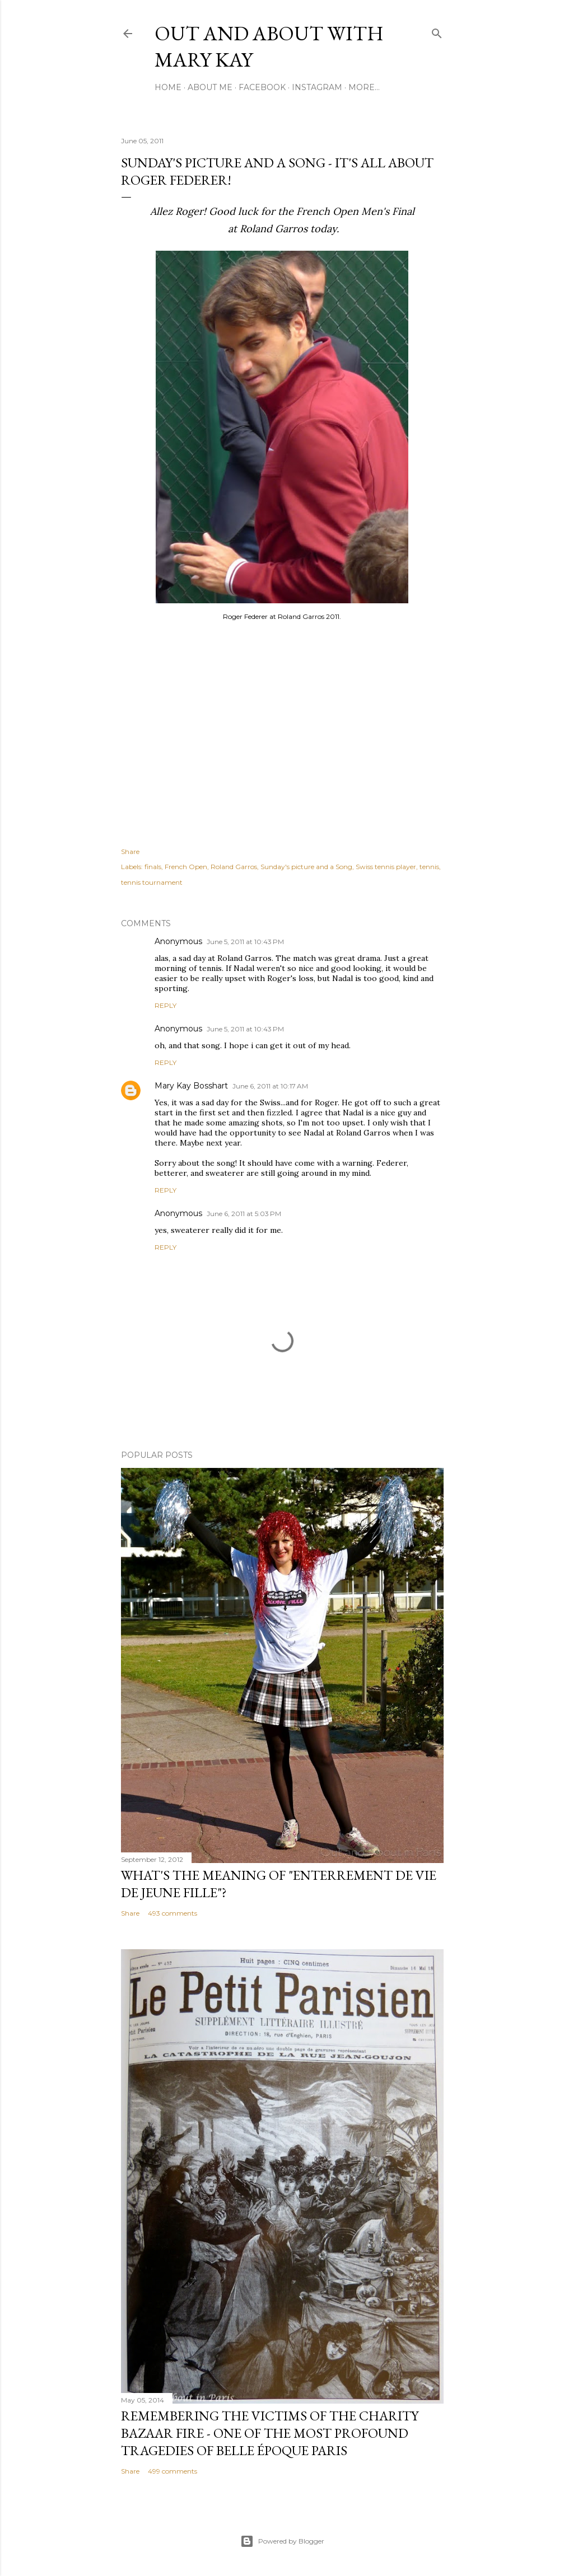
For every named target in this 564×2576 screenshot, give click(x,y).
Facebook (262, 87)
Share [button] (130, 851)
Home (168, 87)
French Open (186, 866)
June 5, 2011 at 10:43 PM (245, 941)
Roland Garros (234, 866)
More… (364, 87)
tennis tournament (152, 882)
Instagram (317, 87)
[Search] (437, 31)
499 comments (172, 2471)
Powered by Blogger (282, 2541)
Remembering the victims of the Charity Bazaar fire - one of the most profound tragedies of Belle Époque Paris (269, 2433)
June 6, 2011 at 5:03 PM (244, 1213)
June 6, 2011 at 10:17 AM (270, 1086)
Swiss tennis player (386, 866)
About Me (210, 87)
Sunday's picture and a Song (306, 866)
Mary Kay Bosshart (191, 1086)
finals (153, 866)
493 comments (172, 1913)
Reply (165, 1005)
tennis (429, 866)
